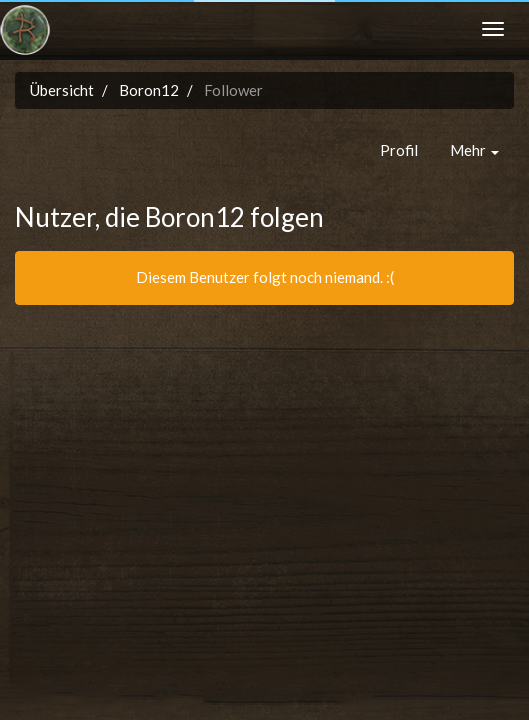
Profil (399, 150)
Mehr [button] (474, 150)
